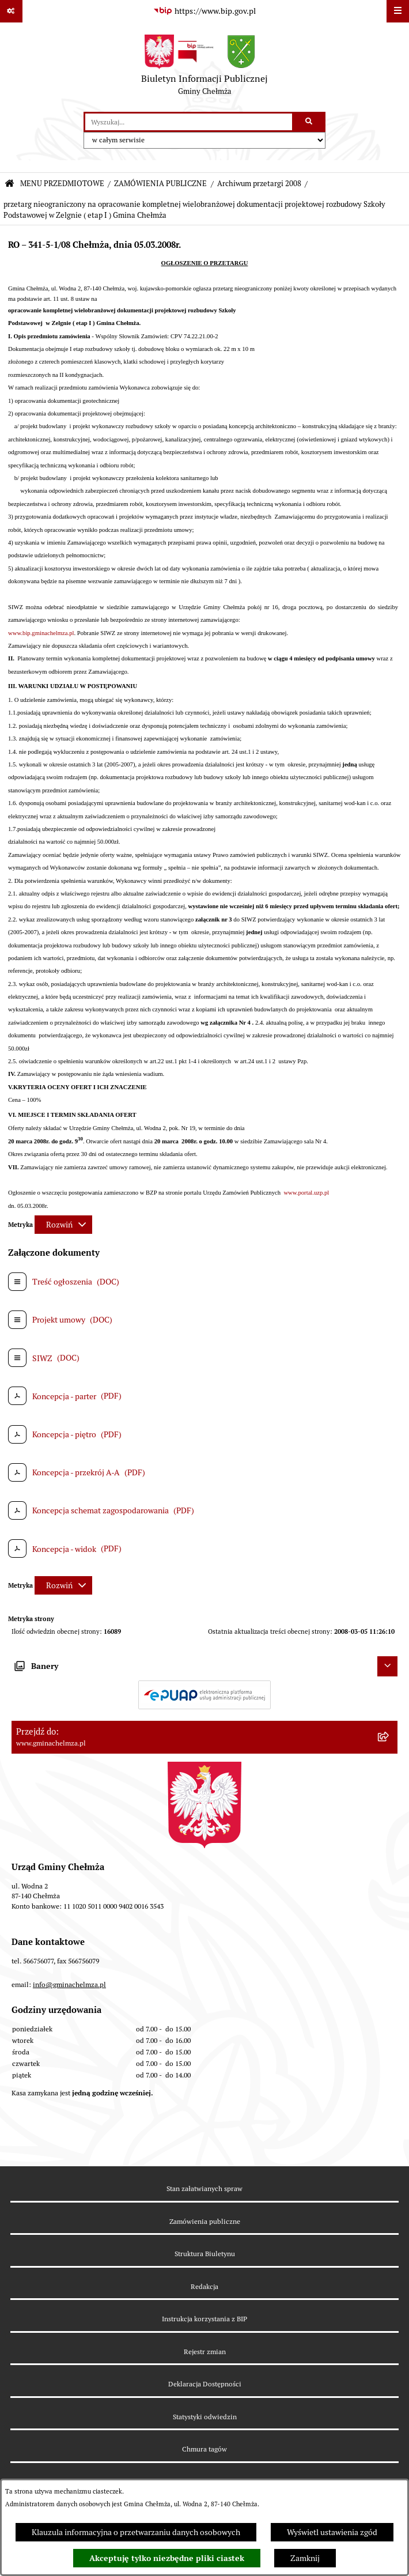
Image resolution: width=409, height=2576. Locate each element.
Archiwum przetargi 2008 (259, 183)
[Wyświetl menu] (398, 11)
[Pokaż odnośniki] (11, 11)
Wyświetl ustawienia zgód (332, 2532)
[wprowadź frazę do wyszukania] (189, 122)
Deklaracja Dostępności (204, 2383)
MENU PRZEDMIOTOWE (62, 183)
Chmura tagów (204, 2449)
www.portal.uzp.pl (306, 1192)
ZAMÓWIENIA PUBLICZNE (160, 183)
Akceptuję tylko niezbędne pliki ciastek (166, 2558)
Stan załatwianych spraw (204, 2188)
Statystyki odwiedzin (205, 2416)
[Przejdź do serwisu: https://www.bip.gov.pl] (204, 11)
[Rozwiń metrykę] (63, 1224)
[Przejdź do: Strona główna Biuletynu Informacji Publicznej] (9, 184)
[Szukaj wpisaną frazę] (309, 122)
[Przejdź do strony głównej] (204, 67)
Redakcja (204, 2286)
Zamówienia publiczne (204, 2221)
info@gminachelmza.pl (69, 1984)
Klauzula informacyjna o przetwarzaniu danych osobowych (136, 2532)
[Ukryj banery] (387, 1666)
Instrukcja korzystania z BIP (204, 2318)
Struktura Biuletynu (205, 2253)
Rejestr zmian (205, 2351)
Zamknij (305, 2558)
